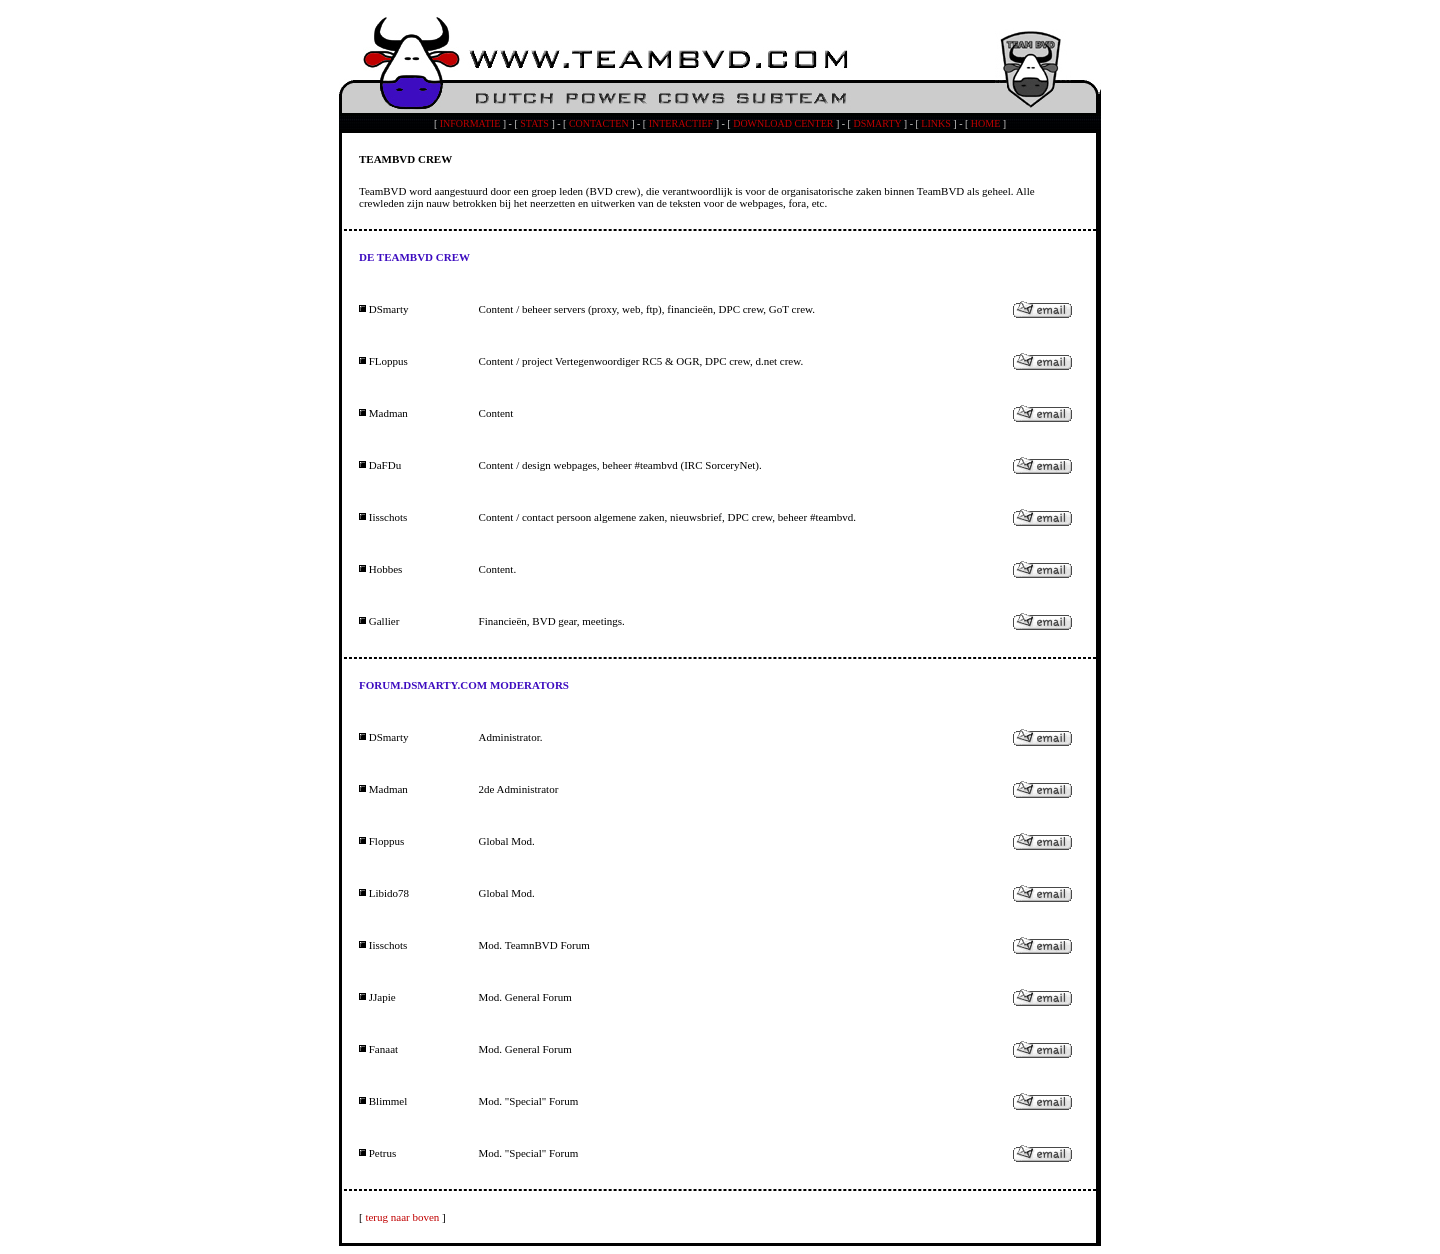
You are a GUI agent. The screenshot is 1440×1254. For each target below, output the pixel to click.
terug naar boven (402, 1217)
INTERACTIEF (681, 123)
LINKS (935, 123)
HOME (985, 123)
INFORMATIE (470, 123)
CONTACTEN (599, 123)
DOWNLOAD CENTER (783, 123)
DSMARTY (877, 123)
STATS (534, 123)
